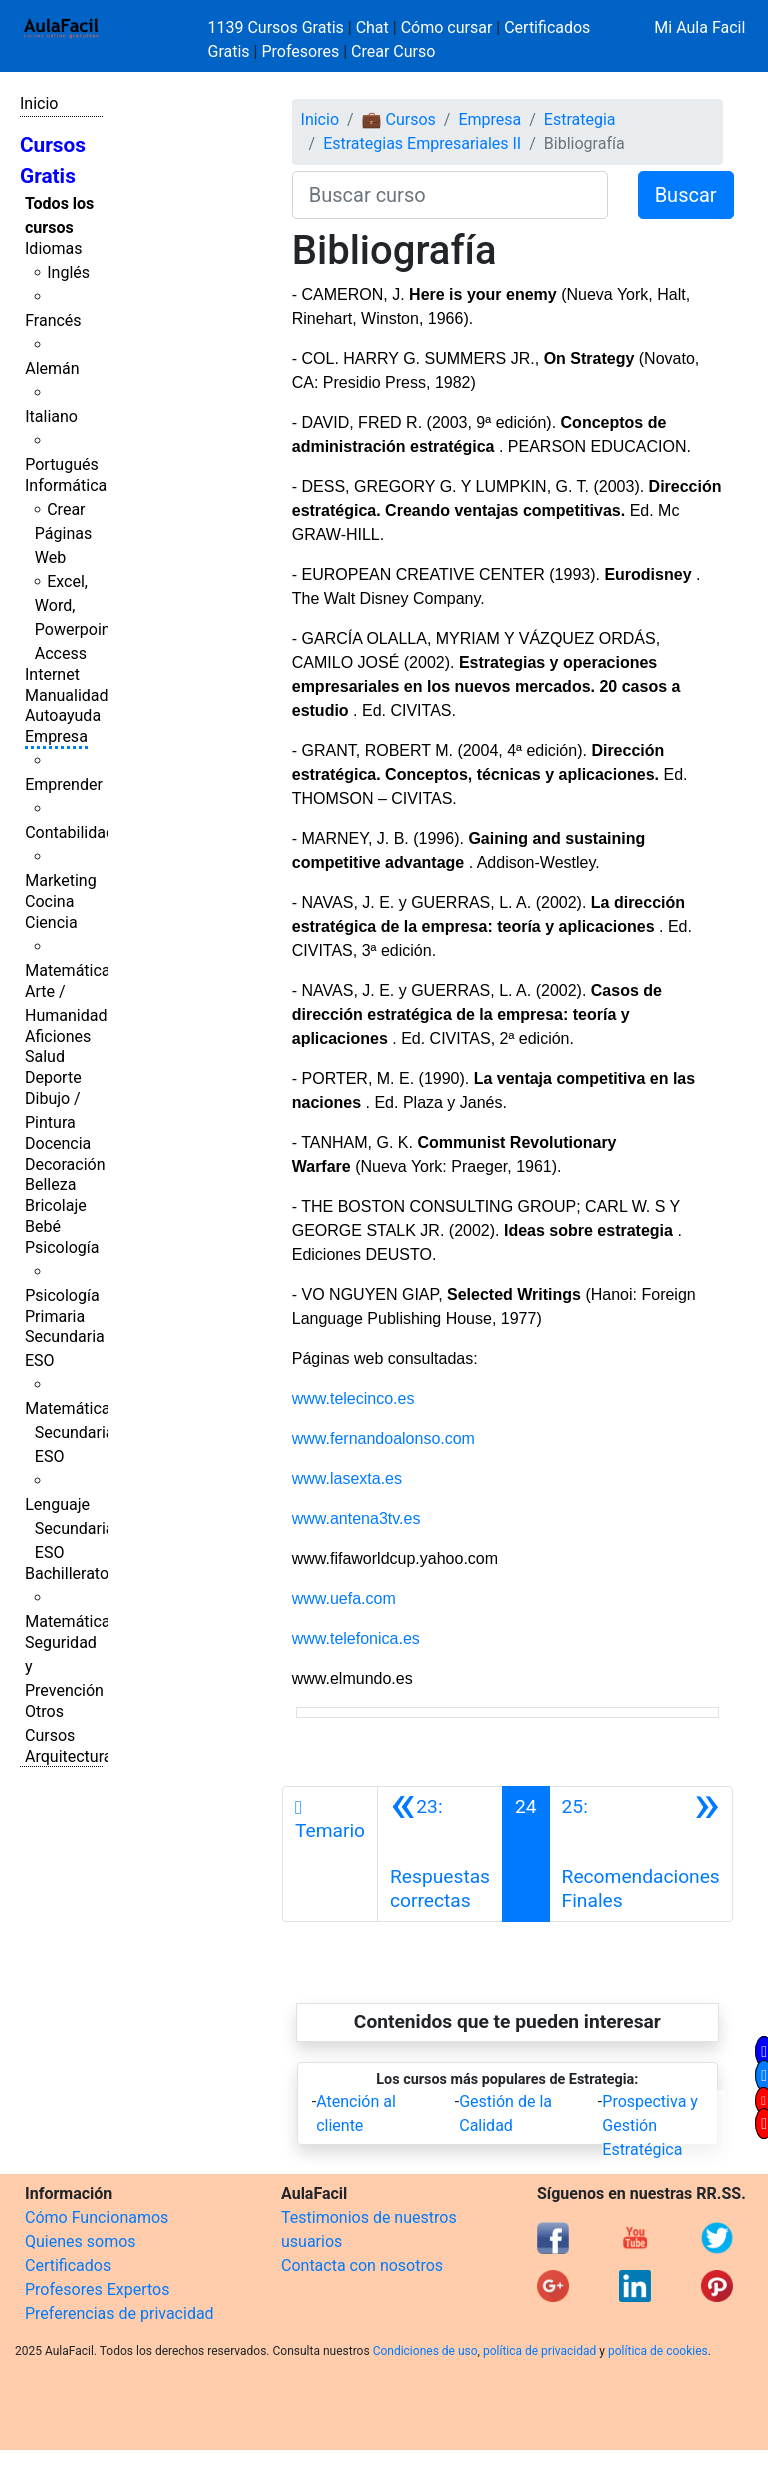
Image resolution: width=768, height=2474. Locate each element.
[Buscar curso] (450, 195)
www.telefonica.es (356, 1638)
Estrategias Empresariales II (422, 143)
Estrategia (580, 119)
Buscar (686, 195)
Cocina (49, 901)
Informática (66, 485)
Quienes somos (80, 2241)
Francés (53, 320)
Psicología (62, 1247)
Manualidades (75, 695)
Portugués (62, 464)
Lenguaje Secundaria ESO (69, 1528)
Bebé (43, 1226)
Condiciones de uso (425, 2351)
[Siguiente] (641, 1854)
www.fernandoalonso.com (383, 1438)
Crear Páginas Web (63, 533)
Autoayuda (63, 715)
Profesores (300, 51)
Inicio (39, 103)
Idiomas (53, 248)
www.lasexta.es (347, 1478)
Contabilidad (70, 832)
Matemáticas (72, 970)
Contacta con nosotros (362, 2265)
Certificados (68, 2265)
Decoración (65, 1164)
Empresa (56, 736)
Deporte (53, 1077)
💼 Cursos (399, 119)
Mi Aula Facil (699, 27)
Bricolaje (56, 1205)
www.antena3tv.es (356, 1518)
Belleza (50, 1184)
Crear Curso (393, 51)
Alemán (52, 368)
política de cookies (658, 2351)
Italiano (51, 416)
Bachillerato (67, 1573)
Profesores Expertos (97, 2289)
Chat (372, 27)
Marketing (60, 880)
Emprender (64, 784)
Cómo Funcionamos (96, 2217)
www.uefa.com (344, 1598)
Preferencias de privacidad (119, 2313)
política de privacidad (539, 2351)
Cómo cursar (447, 27)
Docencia (58, 1143)
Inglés (68, 272)
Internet (52, 674)
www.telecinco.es (353, 1398)
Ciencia (51, 922)
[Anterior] (440, 1854)
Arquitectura (68, 1756)
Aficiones (58, 1036)
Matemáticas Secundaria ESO (72, 1432)
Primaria (55, 1316)
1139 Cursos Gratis (278, 27)
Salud (45, 1056)
